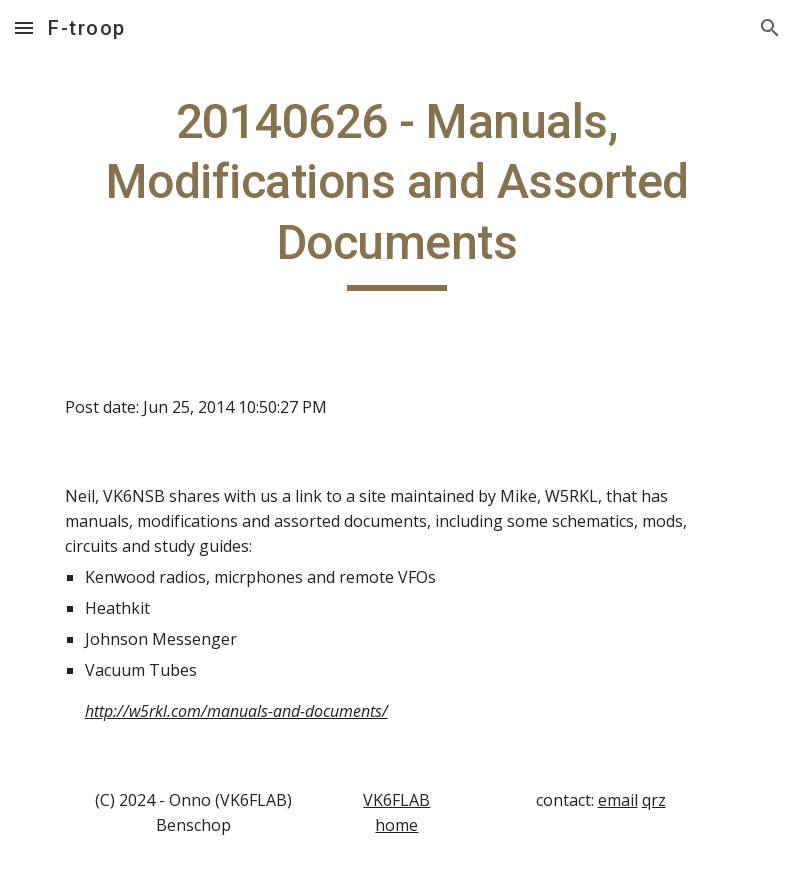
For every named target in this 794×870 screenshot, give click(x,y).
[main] (397, 191)
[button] (24, 27)
